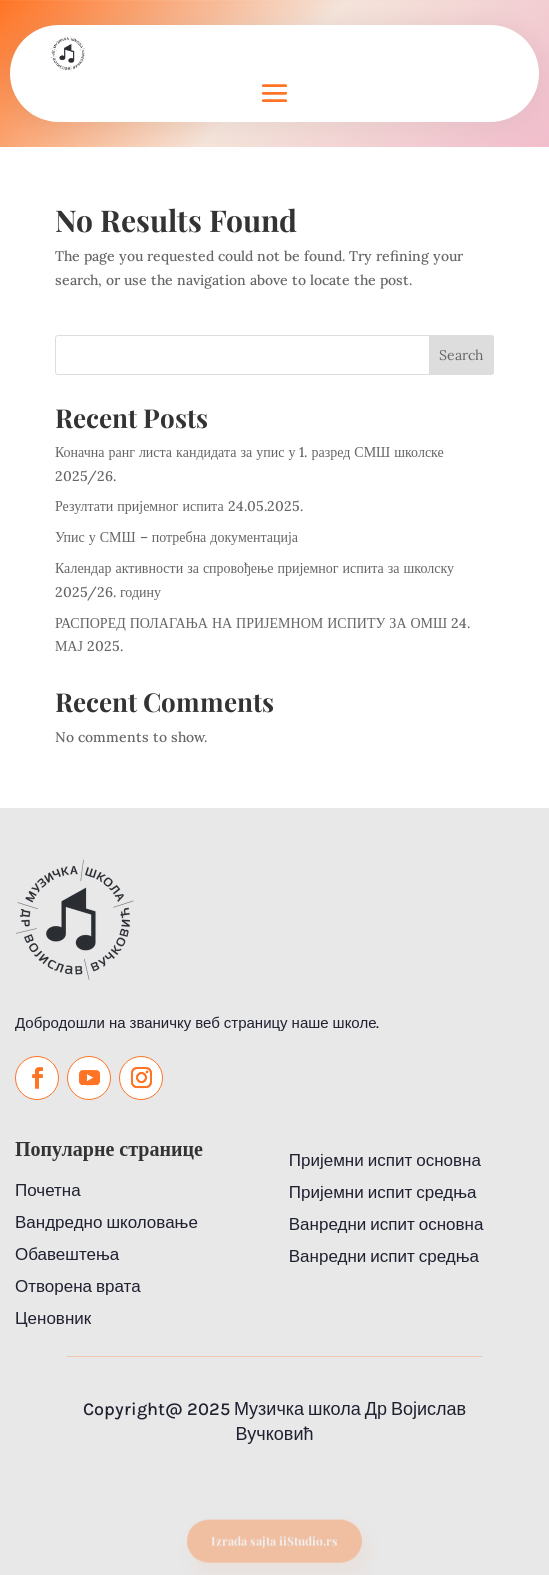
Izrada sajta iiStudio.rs (274, 1547)
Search (461, 355)
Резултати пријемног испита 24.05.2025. (179, 506)
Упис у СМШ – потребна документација (176, 537)
